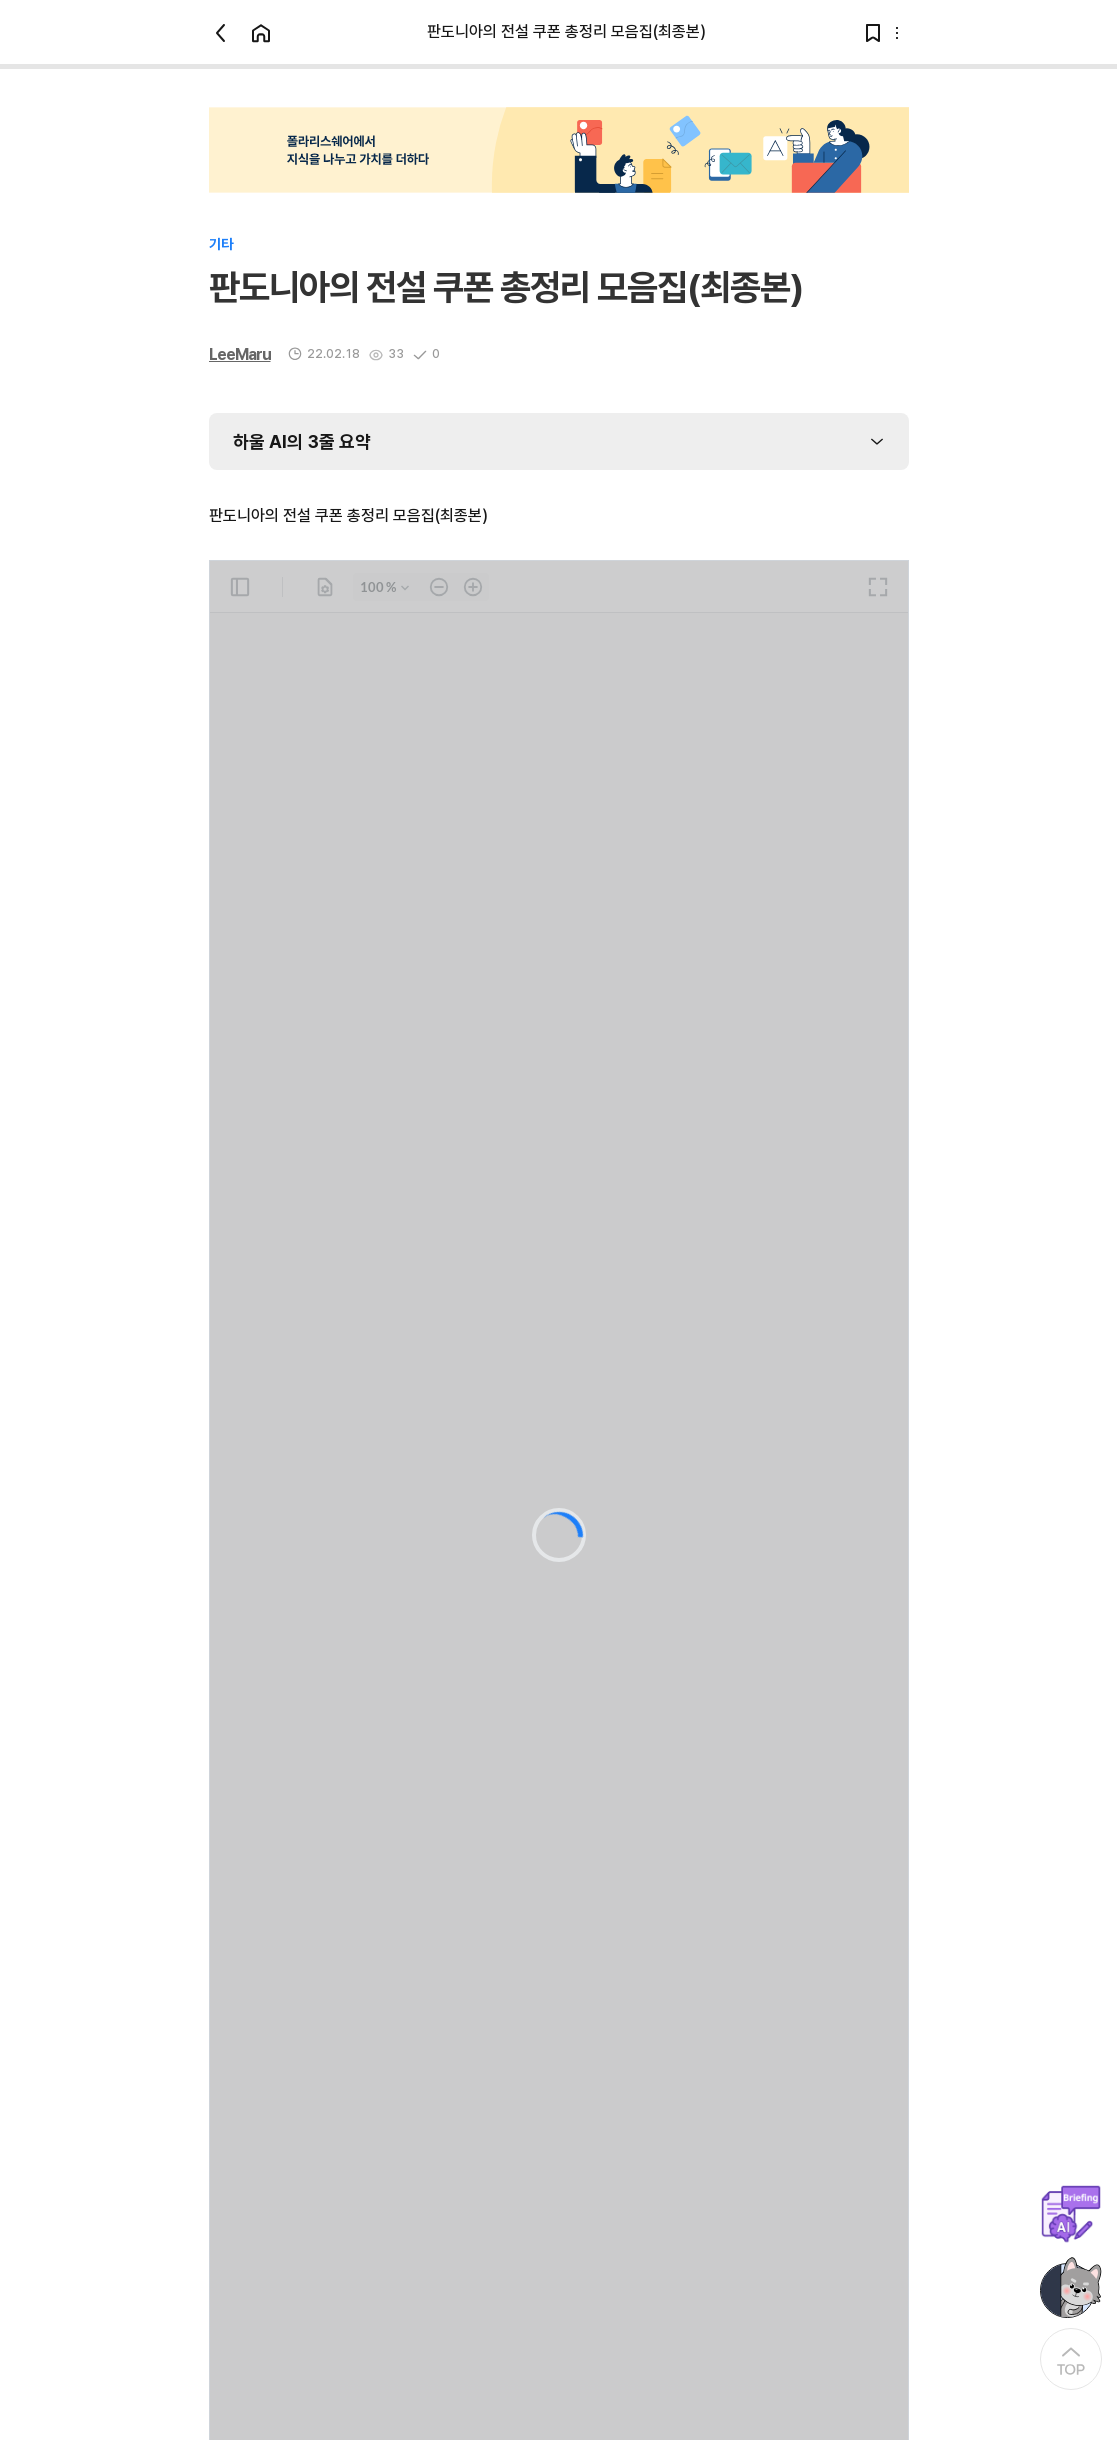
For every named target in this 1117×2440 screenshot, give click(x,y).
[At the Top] (1071, 2359)
